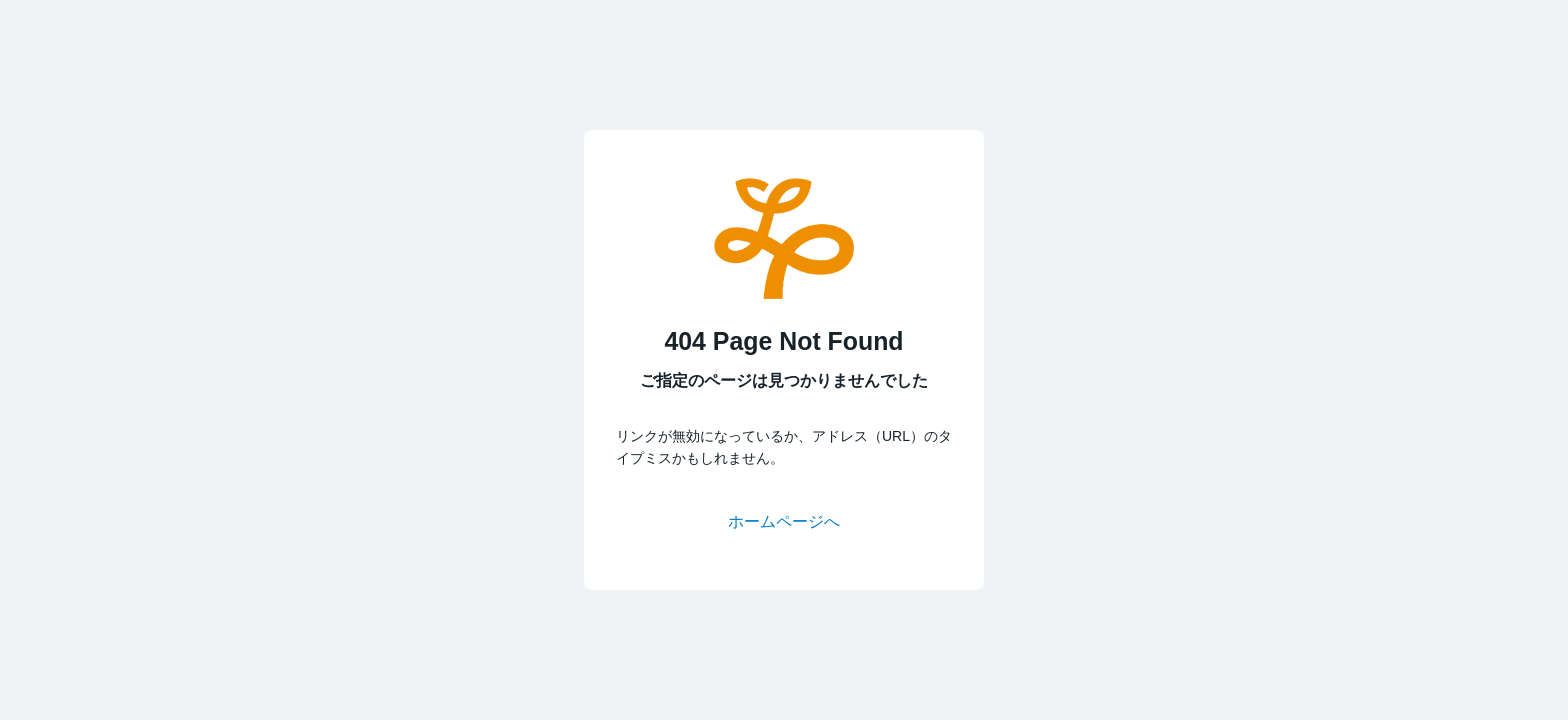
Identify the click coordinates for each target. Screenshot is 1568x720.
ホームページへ (784, 521)
